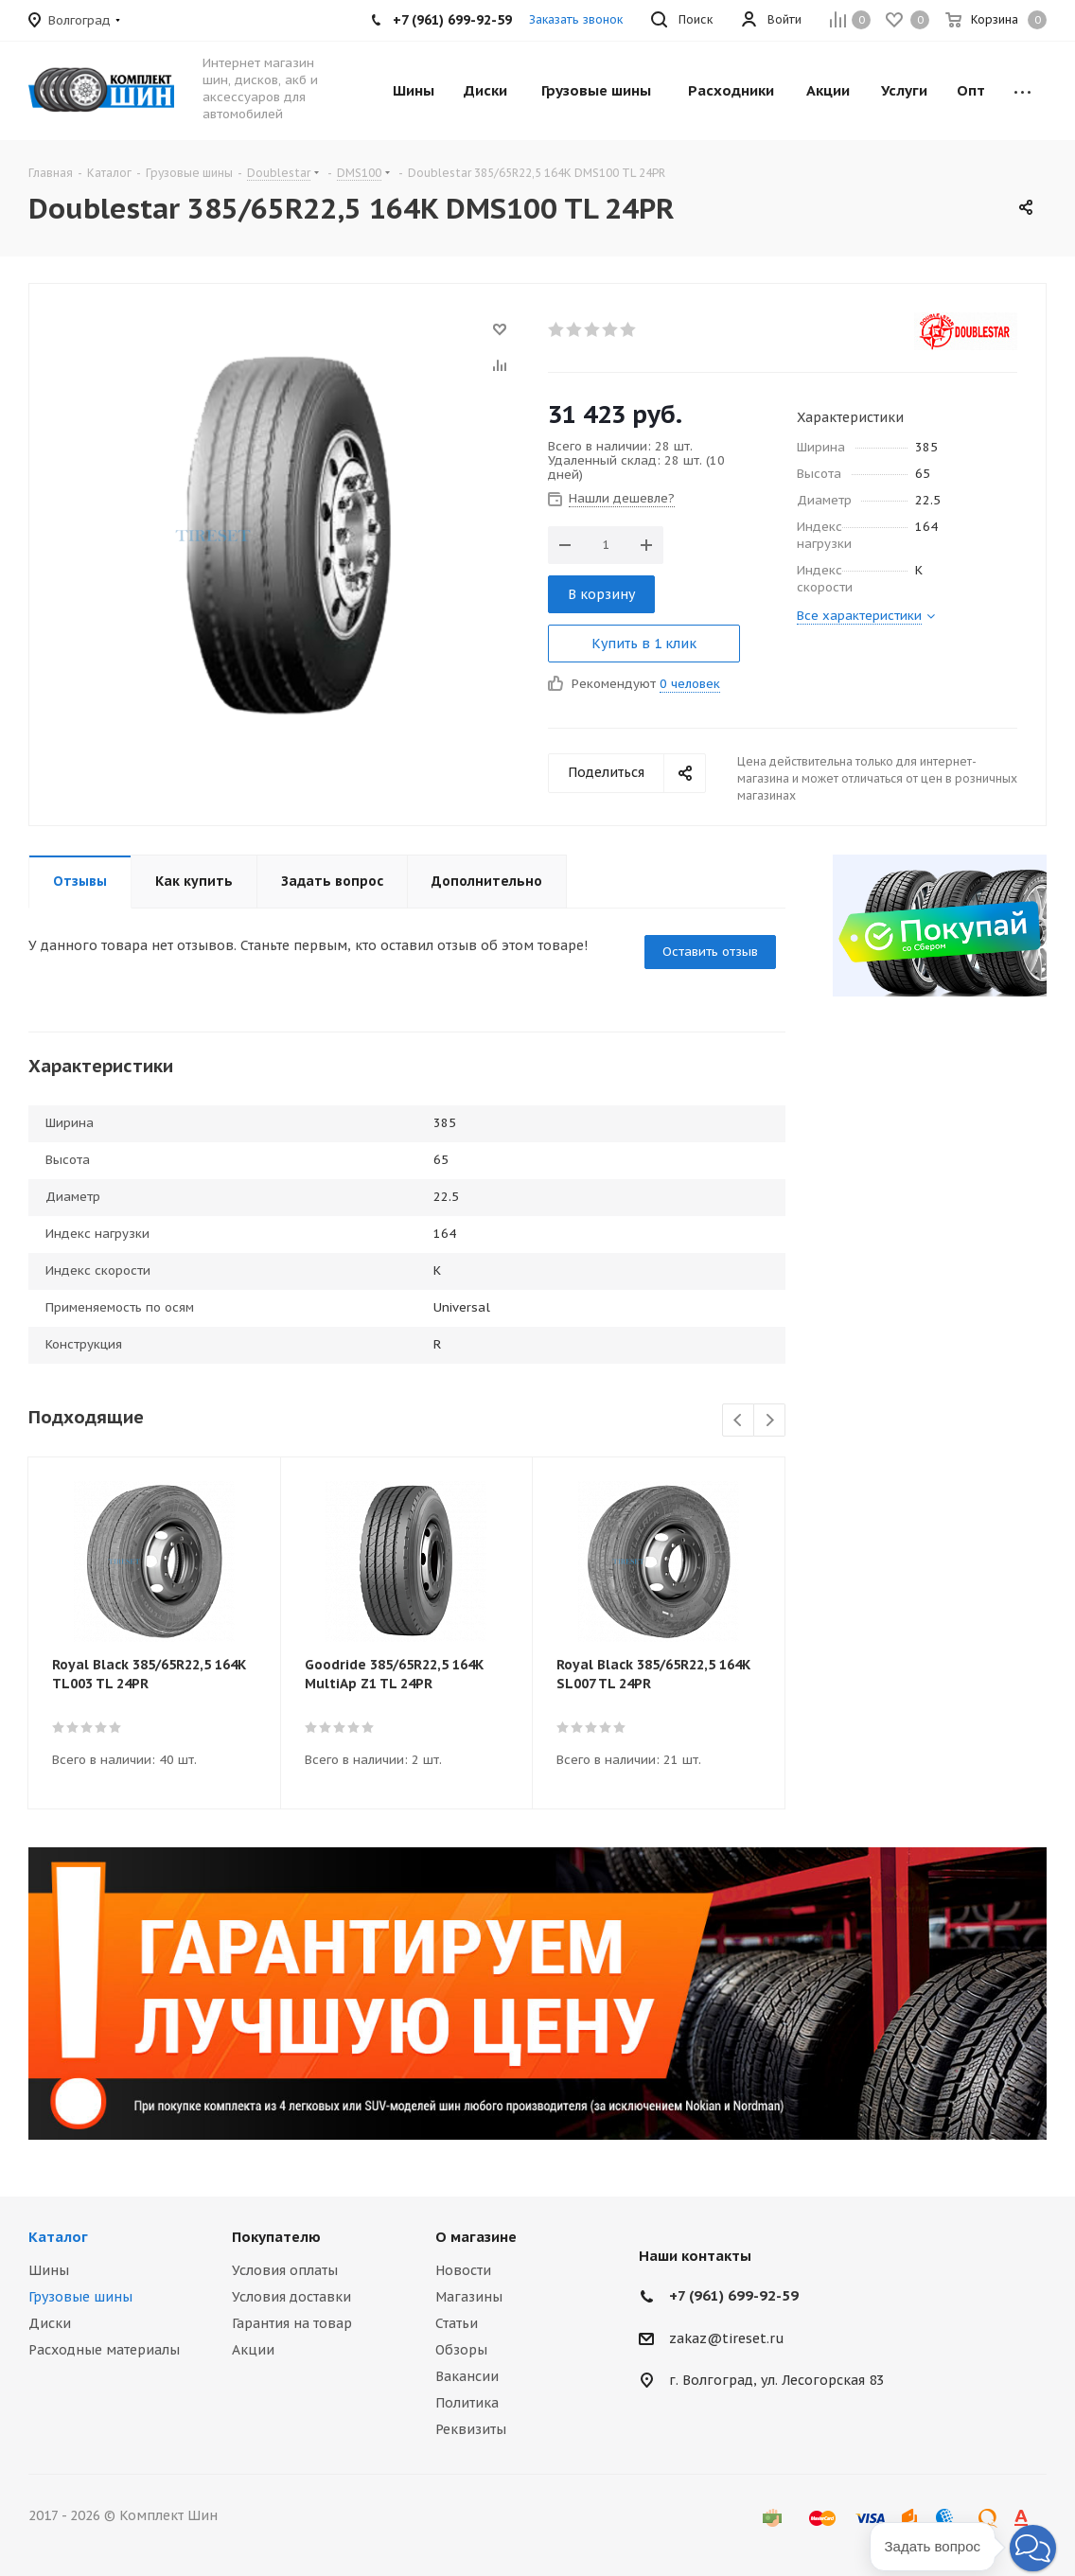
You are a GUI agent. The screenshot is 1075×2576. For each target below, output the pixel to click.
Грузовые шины (80, 2296)
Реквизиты (470, 2429)
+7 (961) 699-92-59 (734, 2295)
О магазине (476, 2237)
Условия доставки (291, 2296)
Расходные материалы (104, 2349)
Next (769, 1421)
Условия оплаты (285, 2270)
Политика (467, 2402)
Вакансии (467, 2376)
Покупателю (276, 2237)
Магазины (468, 2296)
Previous (738, 1421)
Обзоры (461, 2349)
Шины (48, 2270)
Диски (49, 2323)
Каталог (58, 2237)
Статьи (456, 2323)
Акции (253, 2349)
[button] (1033, 2548)
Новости (463, 2270)
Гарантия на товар (292, 2323)
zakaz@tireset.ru (726, 2338)
